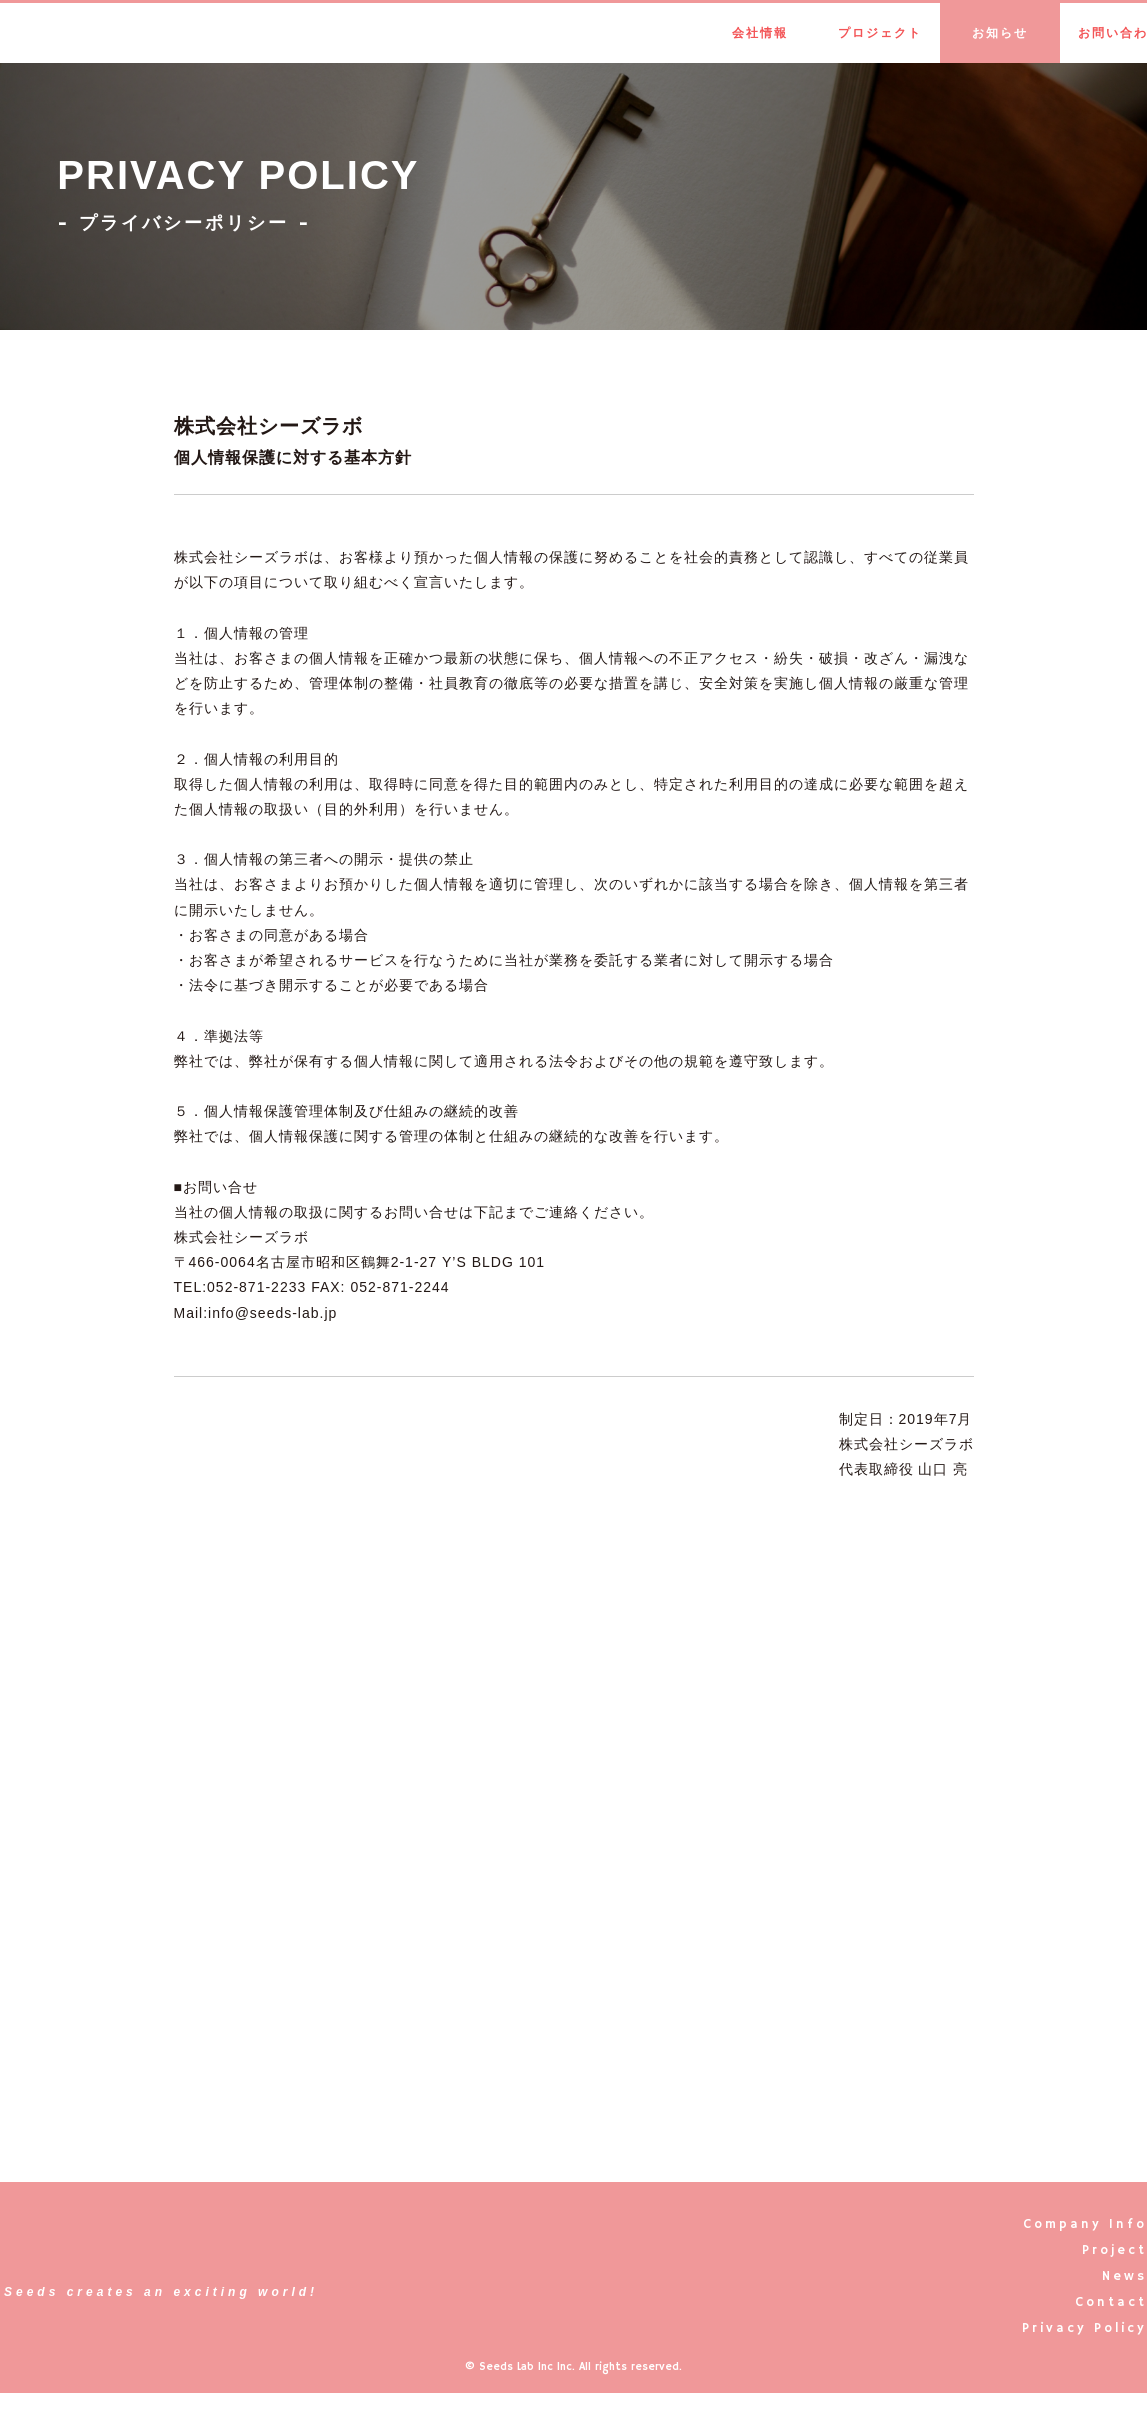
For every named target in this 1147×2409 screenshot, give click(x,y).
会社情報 (760, 33)
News (1124, 2276)
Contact (1111, 2302)
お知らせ (1000, 33)
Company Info (1085, 2224)
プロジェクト (880, 33)
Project (1114, 2250)
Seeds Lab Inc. (105, 33)
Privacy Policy (1084, 2328)
